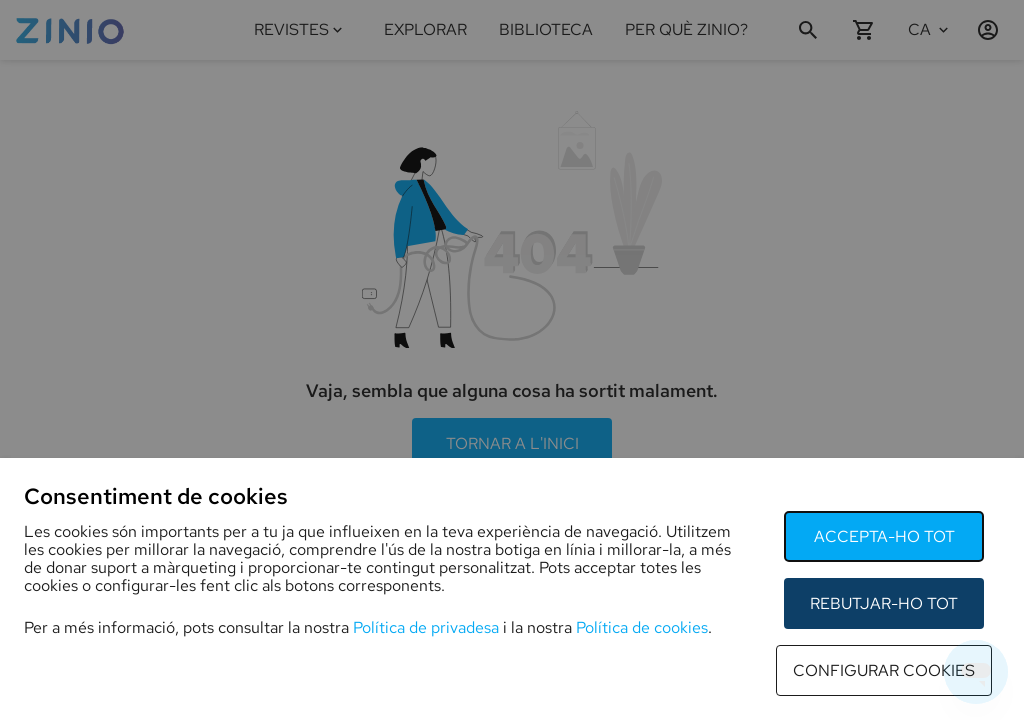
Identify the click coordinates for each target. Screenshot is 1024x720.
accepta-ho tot (884, 536)
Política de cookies (642, 627)
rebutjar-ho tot (884, 603)
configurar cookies (884, 670)
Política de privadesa (426, 627)
